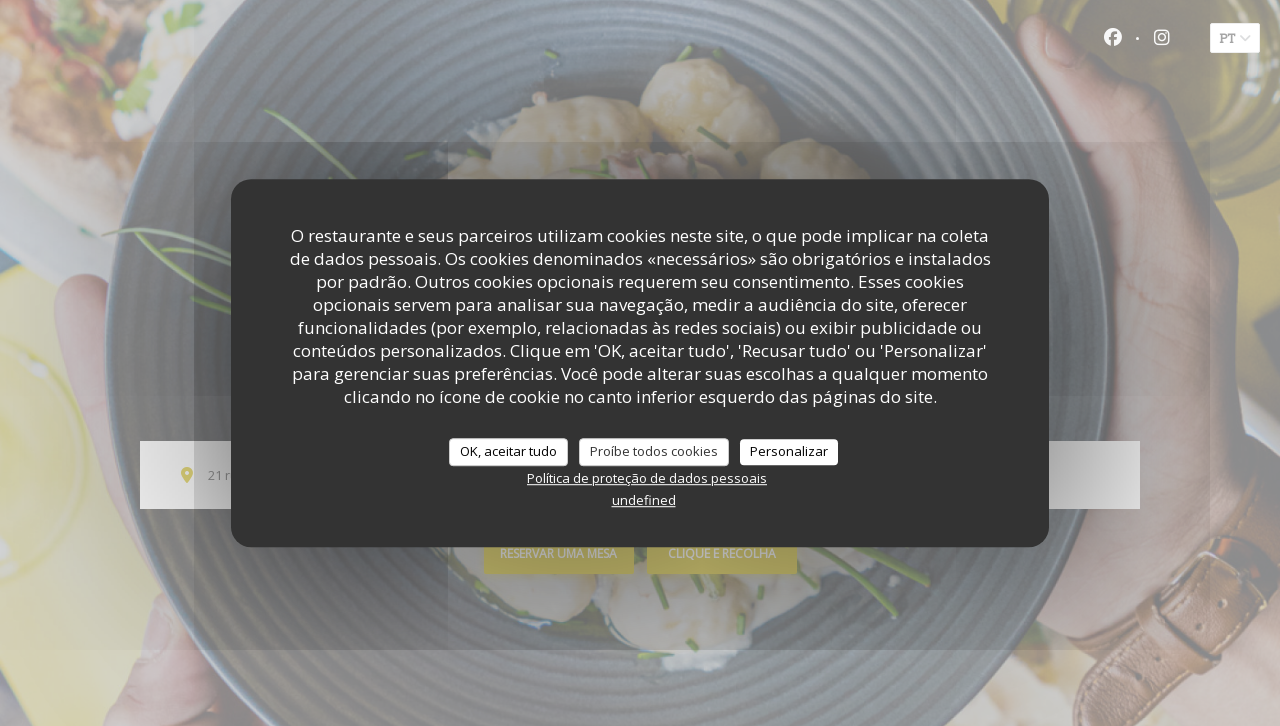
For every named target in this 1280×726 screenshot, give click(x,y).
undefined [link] (644, 500)
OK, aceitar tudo (508, 451)
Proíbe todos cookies (654, 451)
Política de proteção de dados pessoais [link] (647, 478)
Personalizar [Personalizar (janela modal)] (789, 451)
